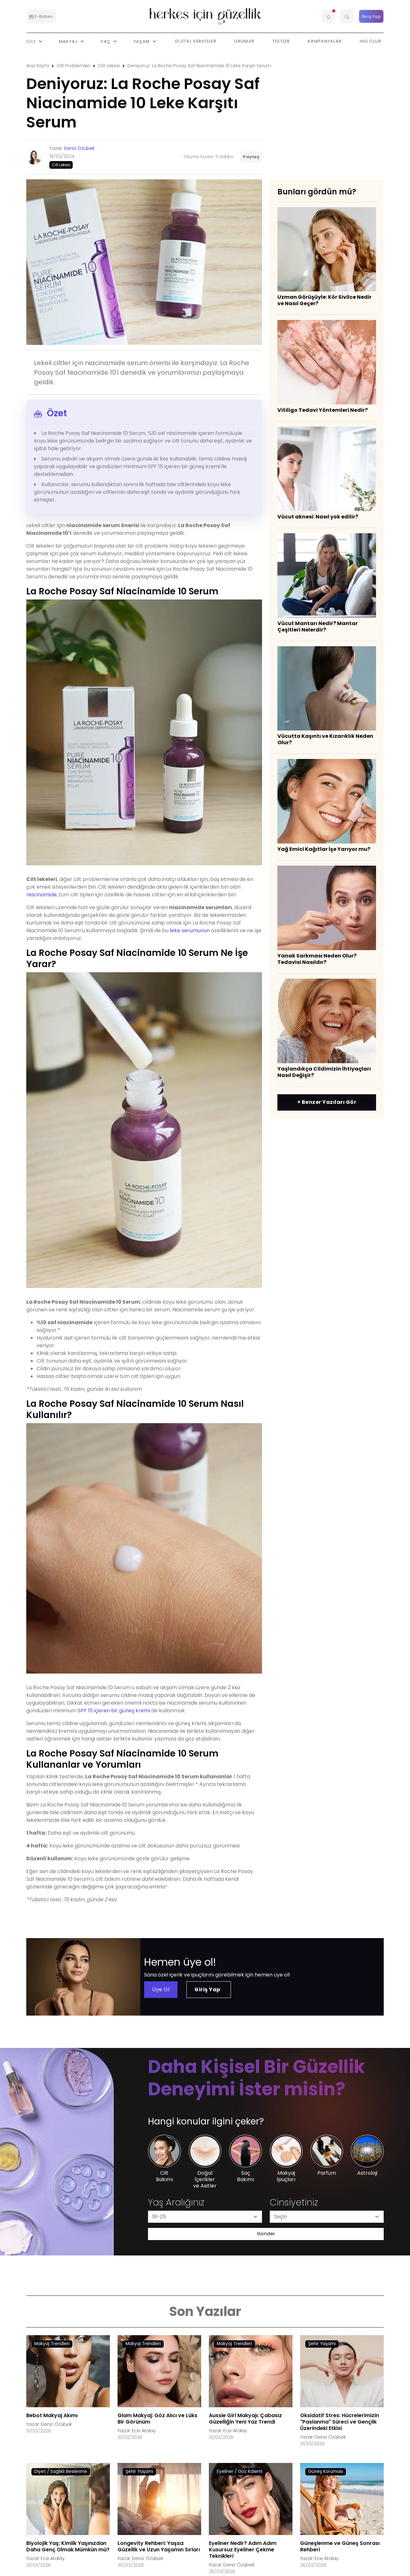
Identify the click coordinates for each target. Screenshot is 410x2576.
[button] (328, 16)
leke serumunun (190, 930)
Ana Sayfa (37, 65)
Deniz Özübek (79, 148)
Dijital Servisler (196, 41)
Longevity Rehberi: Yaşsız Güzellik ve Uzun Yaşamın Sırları (159, 2546)
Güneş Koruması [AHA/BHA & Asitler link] (325, 2471)
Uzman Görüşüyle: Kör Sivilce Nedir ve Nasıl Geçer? (324, 300)
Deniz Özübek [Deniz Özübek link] (56, 2424)
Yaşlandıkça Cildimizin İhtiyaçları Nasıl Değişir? (324, 1072)
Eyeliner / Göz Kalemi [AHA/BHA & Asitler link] (239, 2471)
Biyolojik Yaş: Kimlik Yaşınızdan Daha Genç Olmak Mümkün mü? (68, 2546)
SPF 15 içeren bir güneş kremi (114, 1710)
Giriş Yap (371, 16)
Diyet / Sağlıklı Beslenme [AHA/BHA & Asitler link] (60, 2471)
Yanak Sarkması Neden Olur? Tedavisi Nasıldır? (317, 959)
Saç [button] (106, 41)
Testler (281, 41)
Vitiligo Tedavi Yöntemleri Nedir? (322, 410)
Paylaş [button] (251, 157)
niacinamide (41, 894)
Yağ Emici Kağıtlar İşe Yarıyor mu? (323, 849)
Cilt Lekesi (109, 65)
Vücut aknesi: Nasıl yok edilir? (317, 516)
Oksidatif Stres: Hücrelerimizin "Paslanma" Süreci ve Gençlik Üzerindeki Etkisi (339, 2422)
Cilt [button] (31, 41)
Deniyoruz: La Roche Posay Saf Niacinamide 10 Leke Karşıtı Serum (199, 65)
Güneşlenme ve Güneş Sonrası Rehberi (340, 2546)
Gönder (266, 2233)
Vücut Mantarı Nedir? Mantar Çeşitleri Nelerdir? (317, 626)
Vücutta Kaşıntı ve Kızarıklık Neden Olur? (325, 739)
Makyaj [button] (69, 41)
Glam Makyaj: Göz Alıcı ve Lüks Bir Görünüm (157, 2418)
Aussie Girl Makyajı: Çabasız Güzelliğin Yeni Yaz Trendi (245, 2418)
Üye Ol (160, 1989)
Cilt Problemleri (73, 65)
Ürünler (244, 41)
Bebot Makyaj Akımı (52, 2415)
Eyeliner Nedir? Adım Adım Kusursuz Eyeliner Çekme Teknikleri (242, 2549)
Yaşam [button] (142, 41)
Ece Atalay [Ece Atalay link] (144, 2430)
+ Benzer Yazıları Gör (327, 1102)
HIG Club (370, 41)
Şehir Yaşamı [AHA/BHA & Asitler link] (322, 2344)
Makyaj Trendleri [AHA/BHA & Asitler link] (52, 2344)
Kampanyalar (325, 41)
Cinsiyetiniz (294, 2202)
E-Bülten (41, 16)
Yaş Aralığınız (176, 2202)
